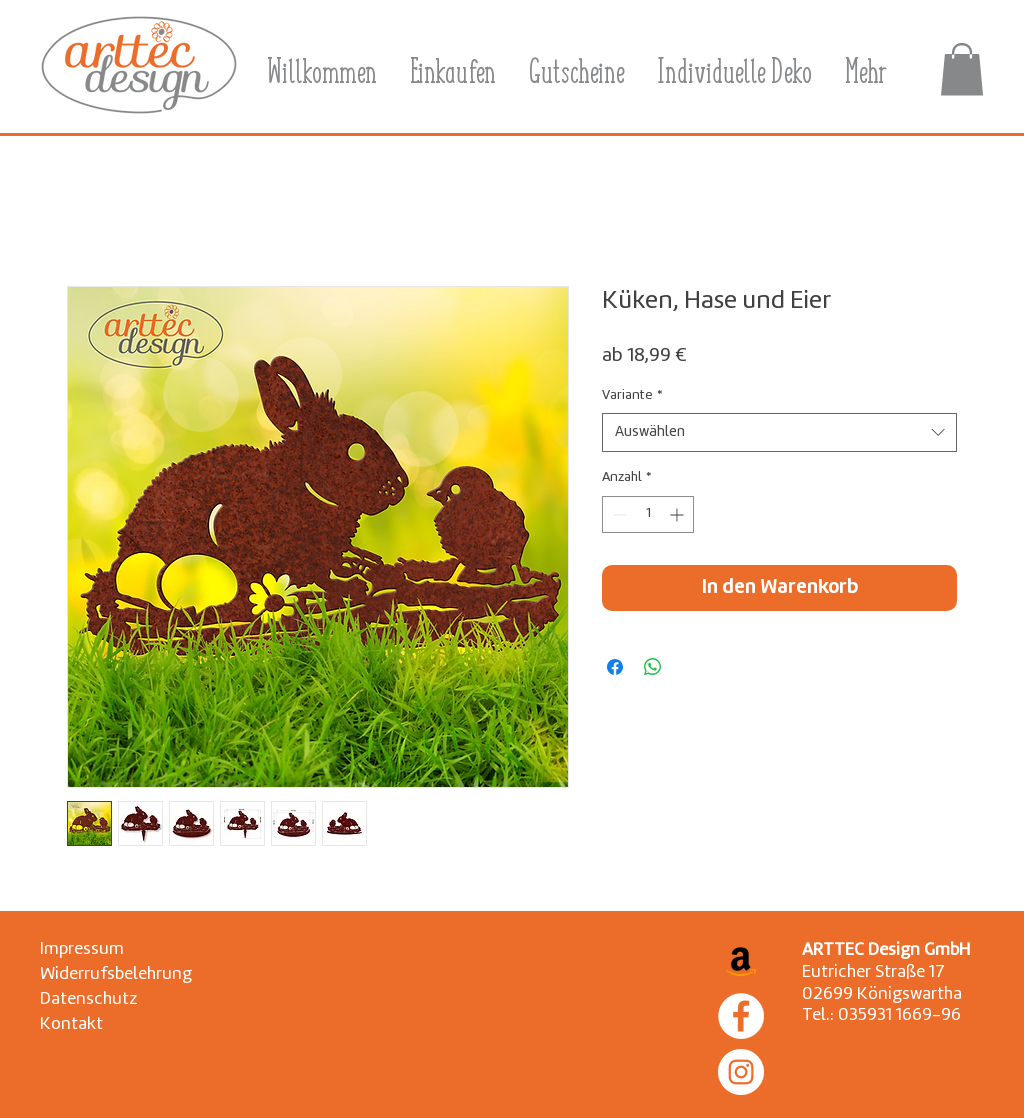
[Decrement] (617, 514)
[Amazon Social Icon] (741, 960)
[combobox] (779, 432)
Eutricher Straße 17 (873, 972)
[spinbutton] (648, 514)
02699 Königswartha (882, 994)
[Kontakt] (86, 1024)
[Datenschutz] (88, 999)
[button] (962, 69)
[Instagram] (741, 1072)
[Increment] (678, 514)
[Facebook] (741, 1016)
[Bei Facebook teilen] (615, 667)
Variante (632, 395)
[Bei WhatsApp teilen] (653, 667)
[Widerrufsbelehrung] (116, 974)
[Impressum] (86, 949)
